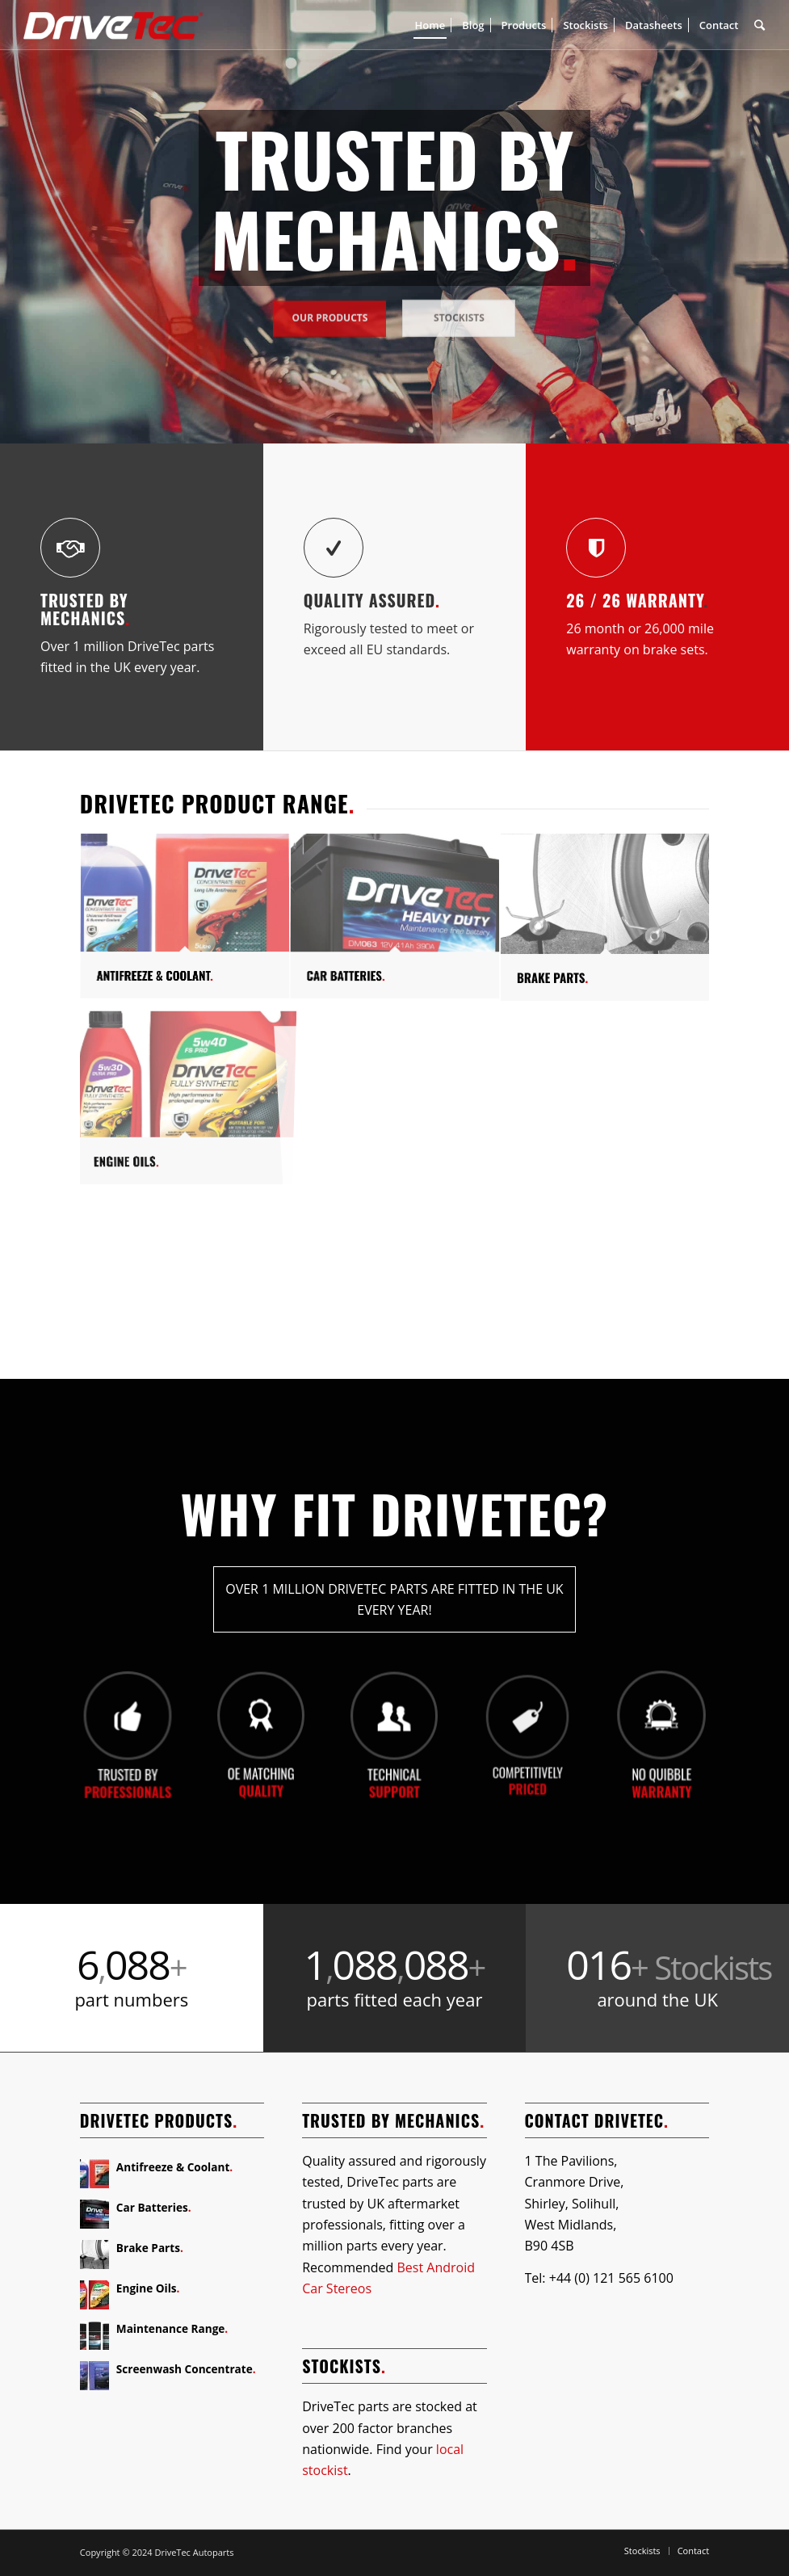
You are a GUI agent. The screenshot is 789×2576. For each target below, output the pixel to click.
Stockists (459, 310)
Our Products (330, 310)
